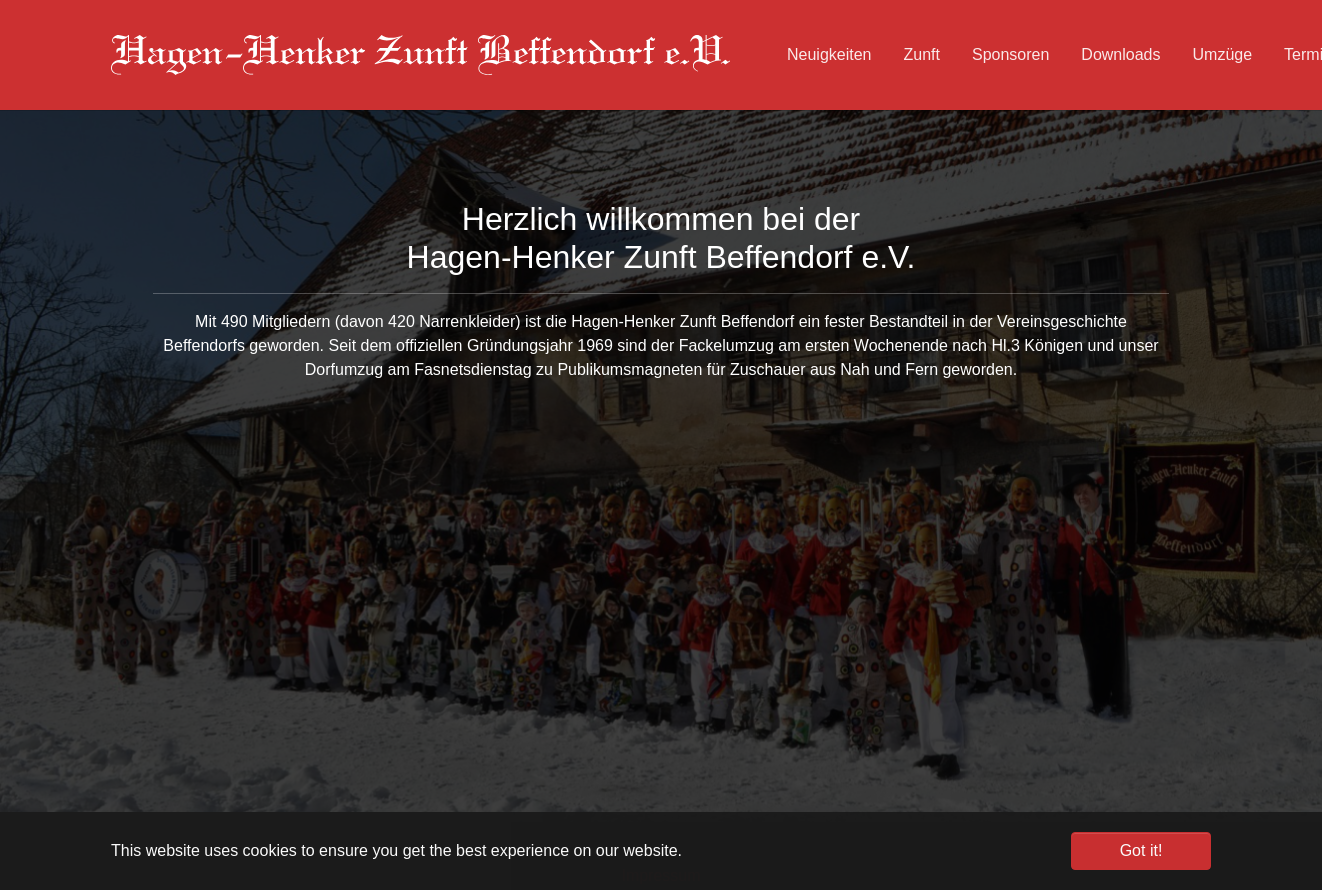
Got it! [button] (1141, 850)
